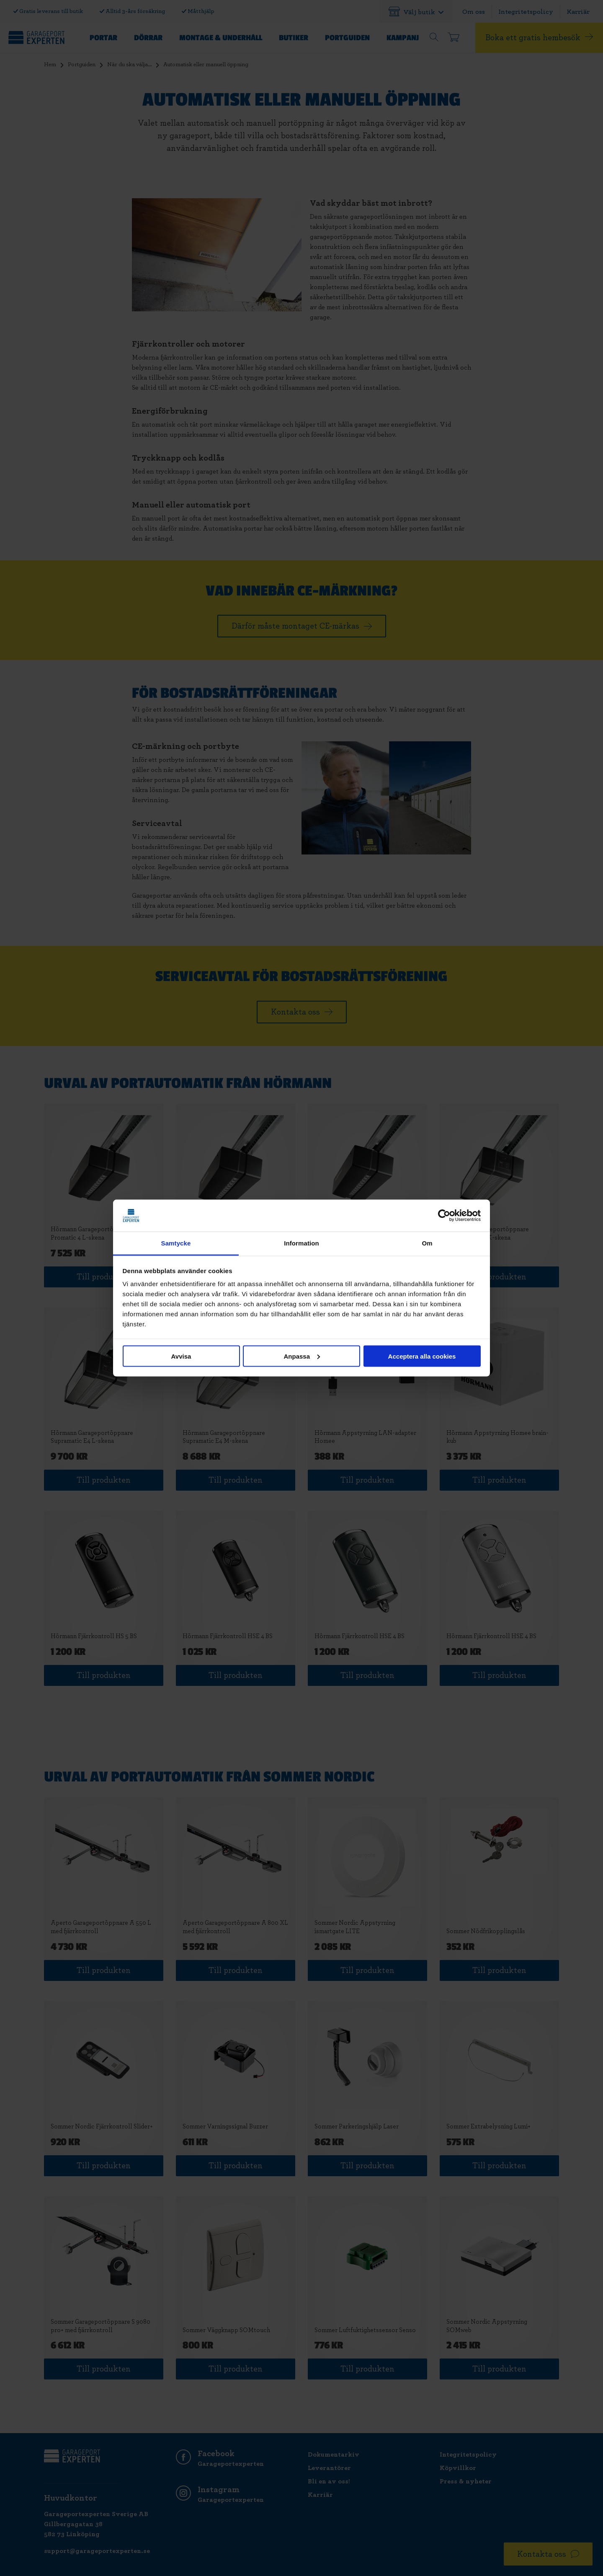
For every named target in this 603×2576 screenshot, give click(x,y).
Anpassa (301, 1355)
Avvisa (181, 1355)
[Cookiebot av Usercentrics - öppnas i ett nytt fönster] (444, 1215)
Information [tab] (301, 1243)
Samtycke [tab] (176, 1243)
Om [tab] (427, 1243)
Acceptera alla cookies (422, 1355)
